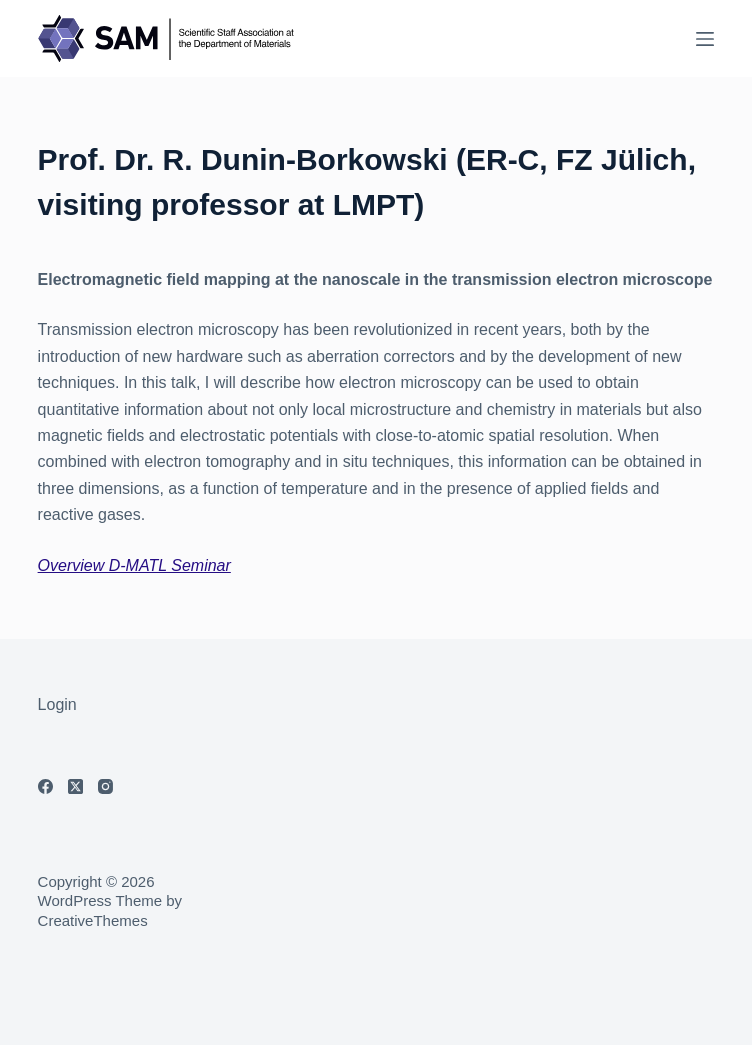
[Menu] (705, 39)
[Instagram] (105, 786)
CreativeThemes (93, 920)
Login (57, 704)
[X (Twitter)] (75, 786)
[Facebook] (45, 786)
